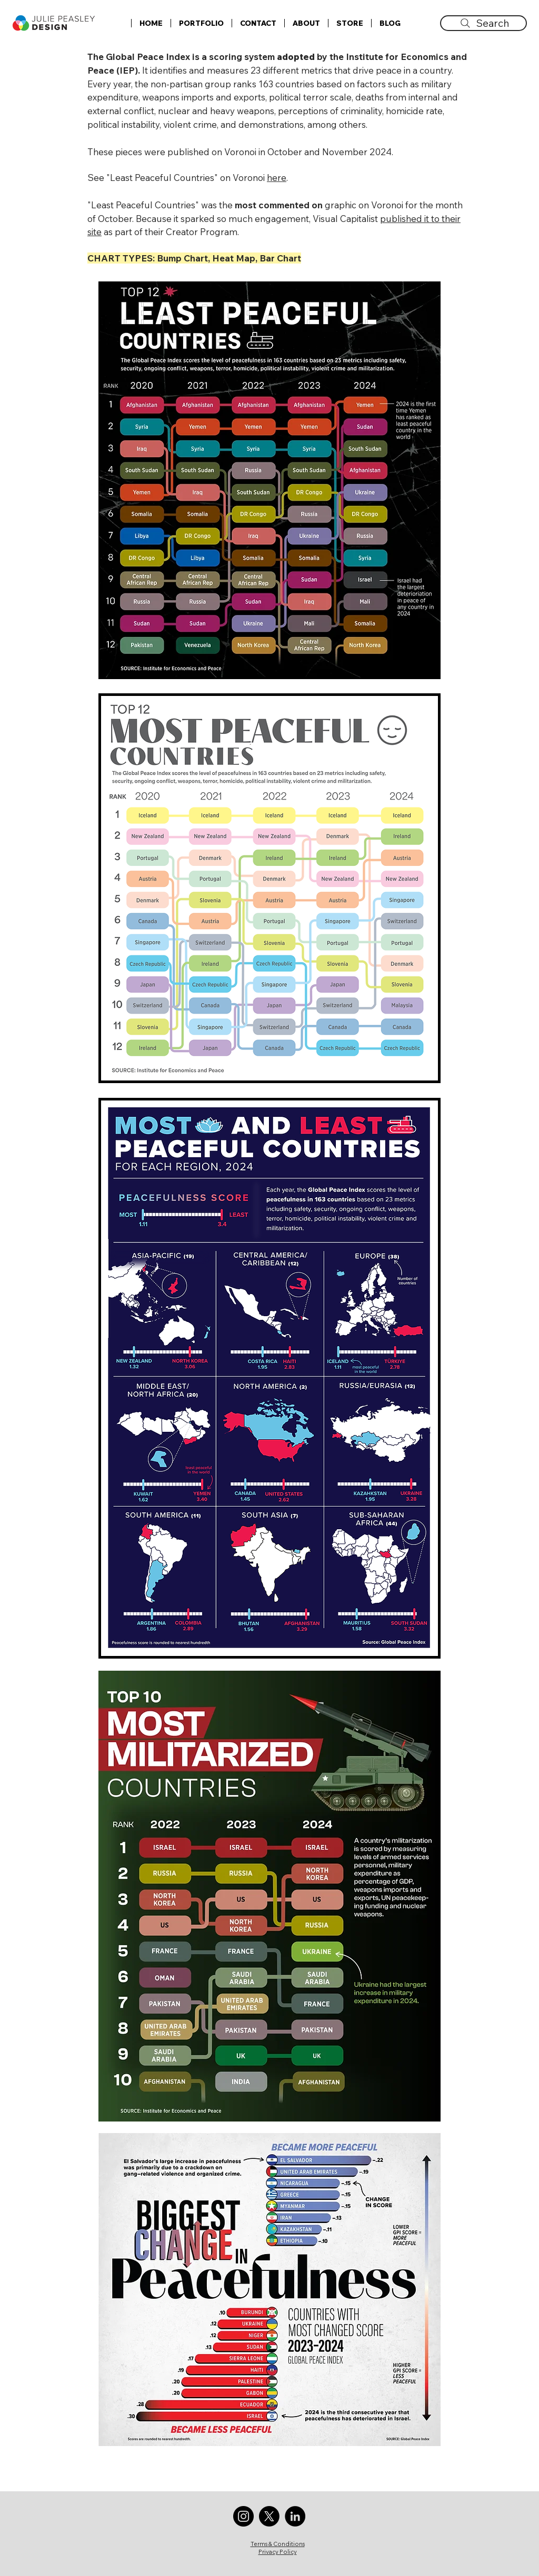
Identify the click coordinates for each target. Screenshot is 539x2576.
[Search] (483, 23)
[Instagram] (243, 2516)
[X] (269, 2516)
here (276, 177)
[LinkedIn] (295, 2516)
